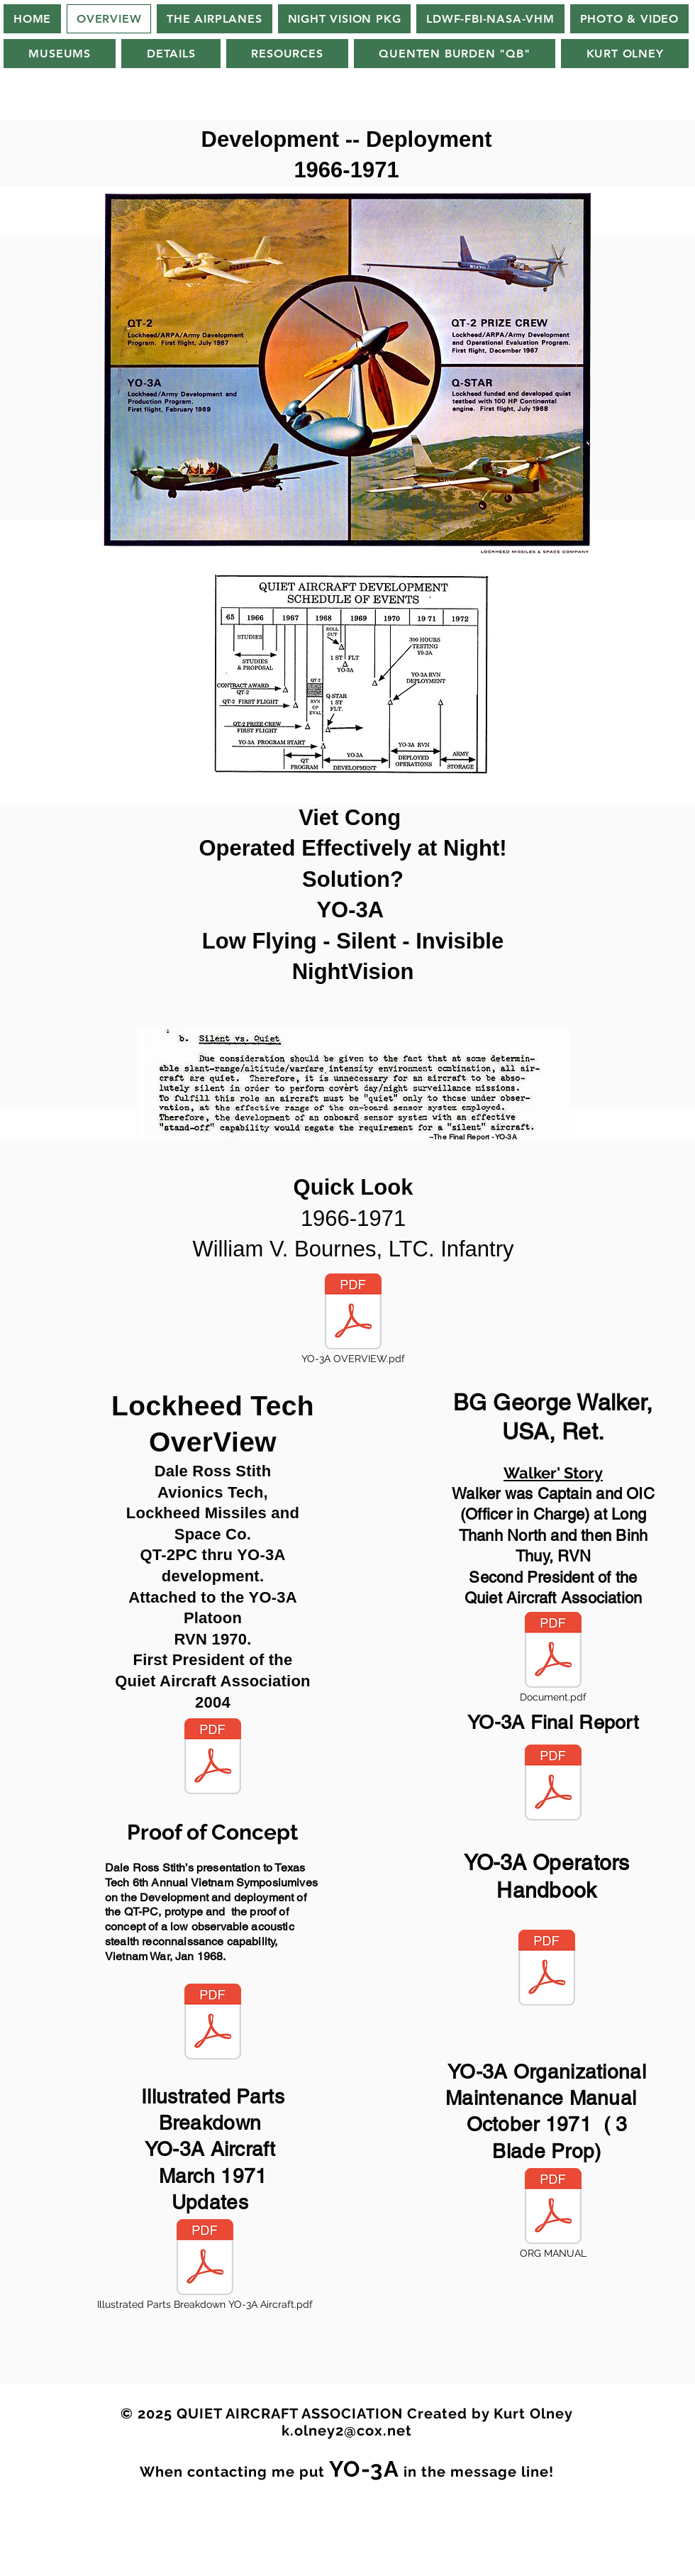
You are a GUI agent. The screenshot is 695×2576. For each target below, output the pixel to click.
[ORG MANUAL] (553, 2215)
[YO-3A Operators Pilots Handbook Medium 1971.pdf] (547, 1969)
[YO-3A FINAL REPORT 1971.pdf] (553, 1784)
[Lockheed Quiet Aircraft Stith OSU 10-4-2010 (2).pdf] (213, 1758)
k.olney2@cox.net (347, 2430)
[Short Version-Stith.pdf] (213, 2023)
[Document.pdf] (553, 1658)
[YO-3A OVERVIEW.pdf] (353, 1320)
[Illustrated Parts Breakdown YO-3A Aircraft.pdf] (205, 2266)
